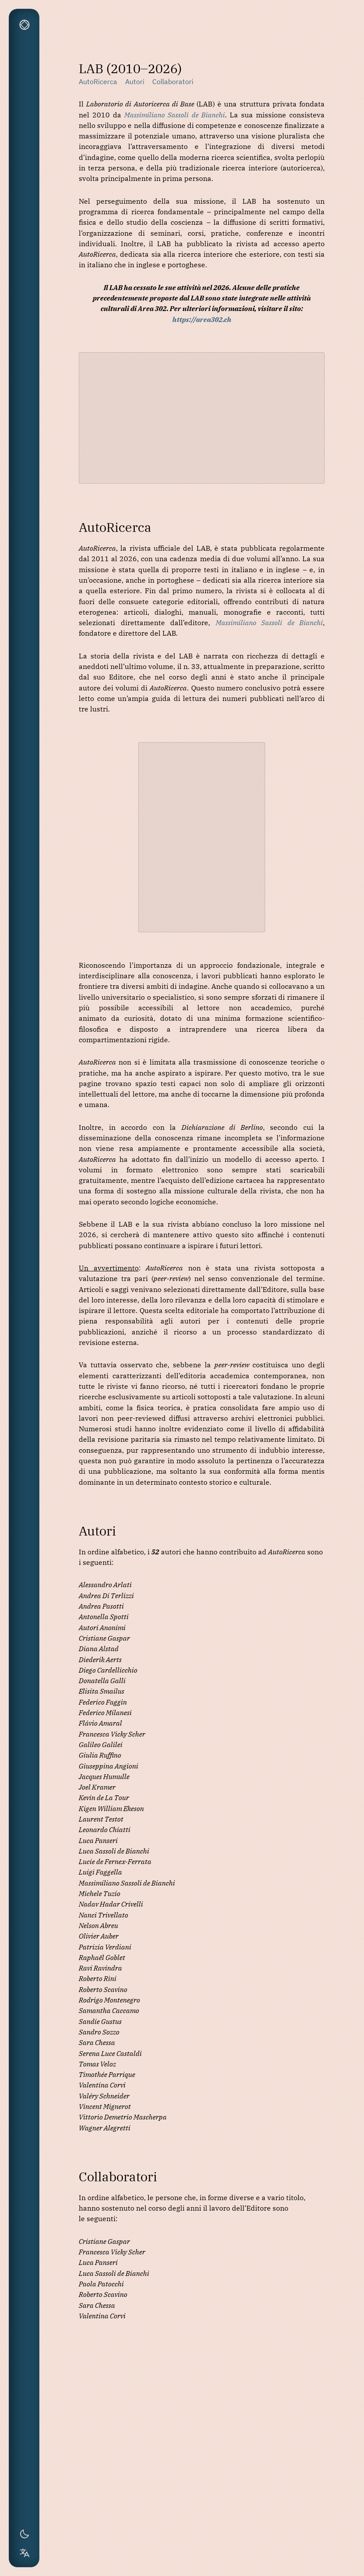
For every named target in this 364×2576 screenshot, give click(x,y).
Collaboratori (172, 81)
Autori (134, 81)
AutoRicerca (98, 81)
